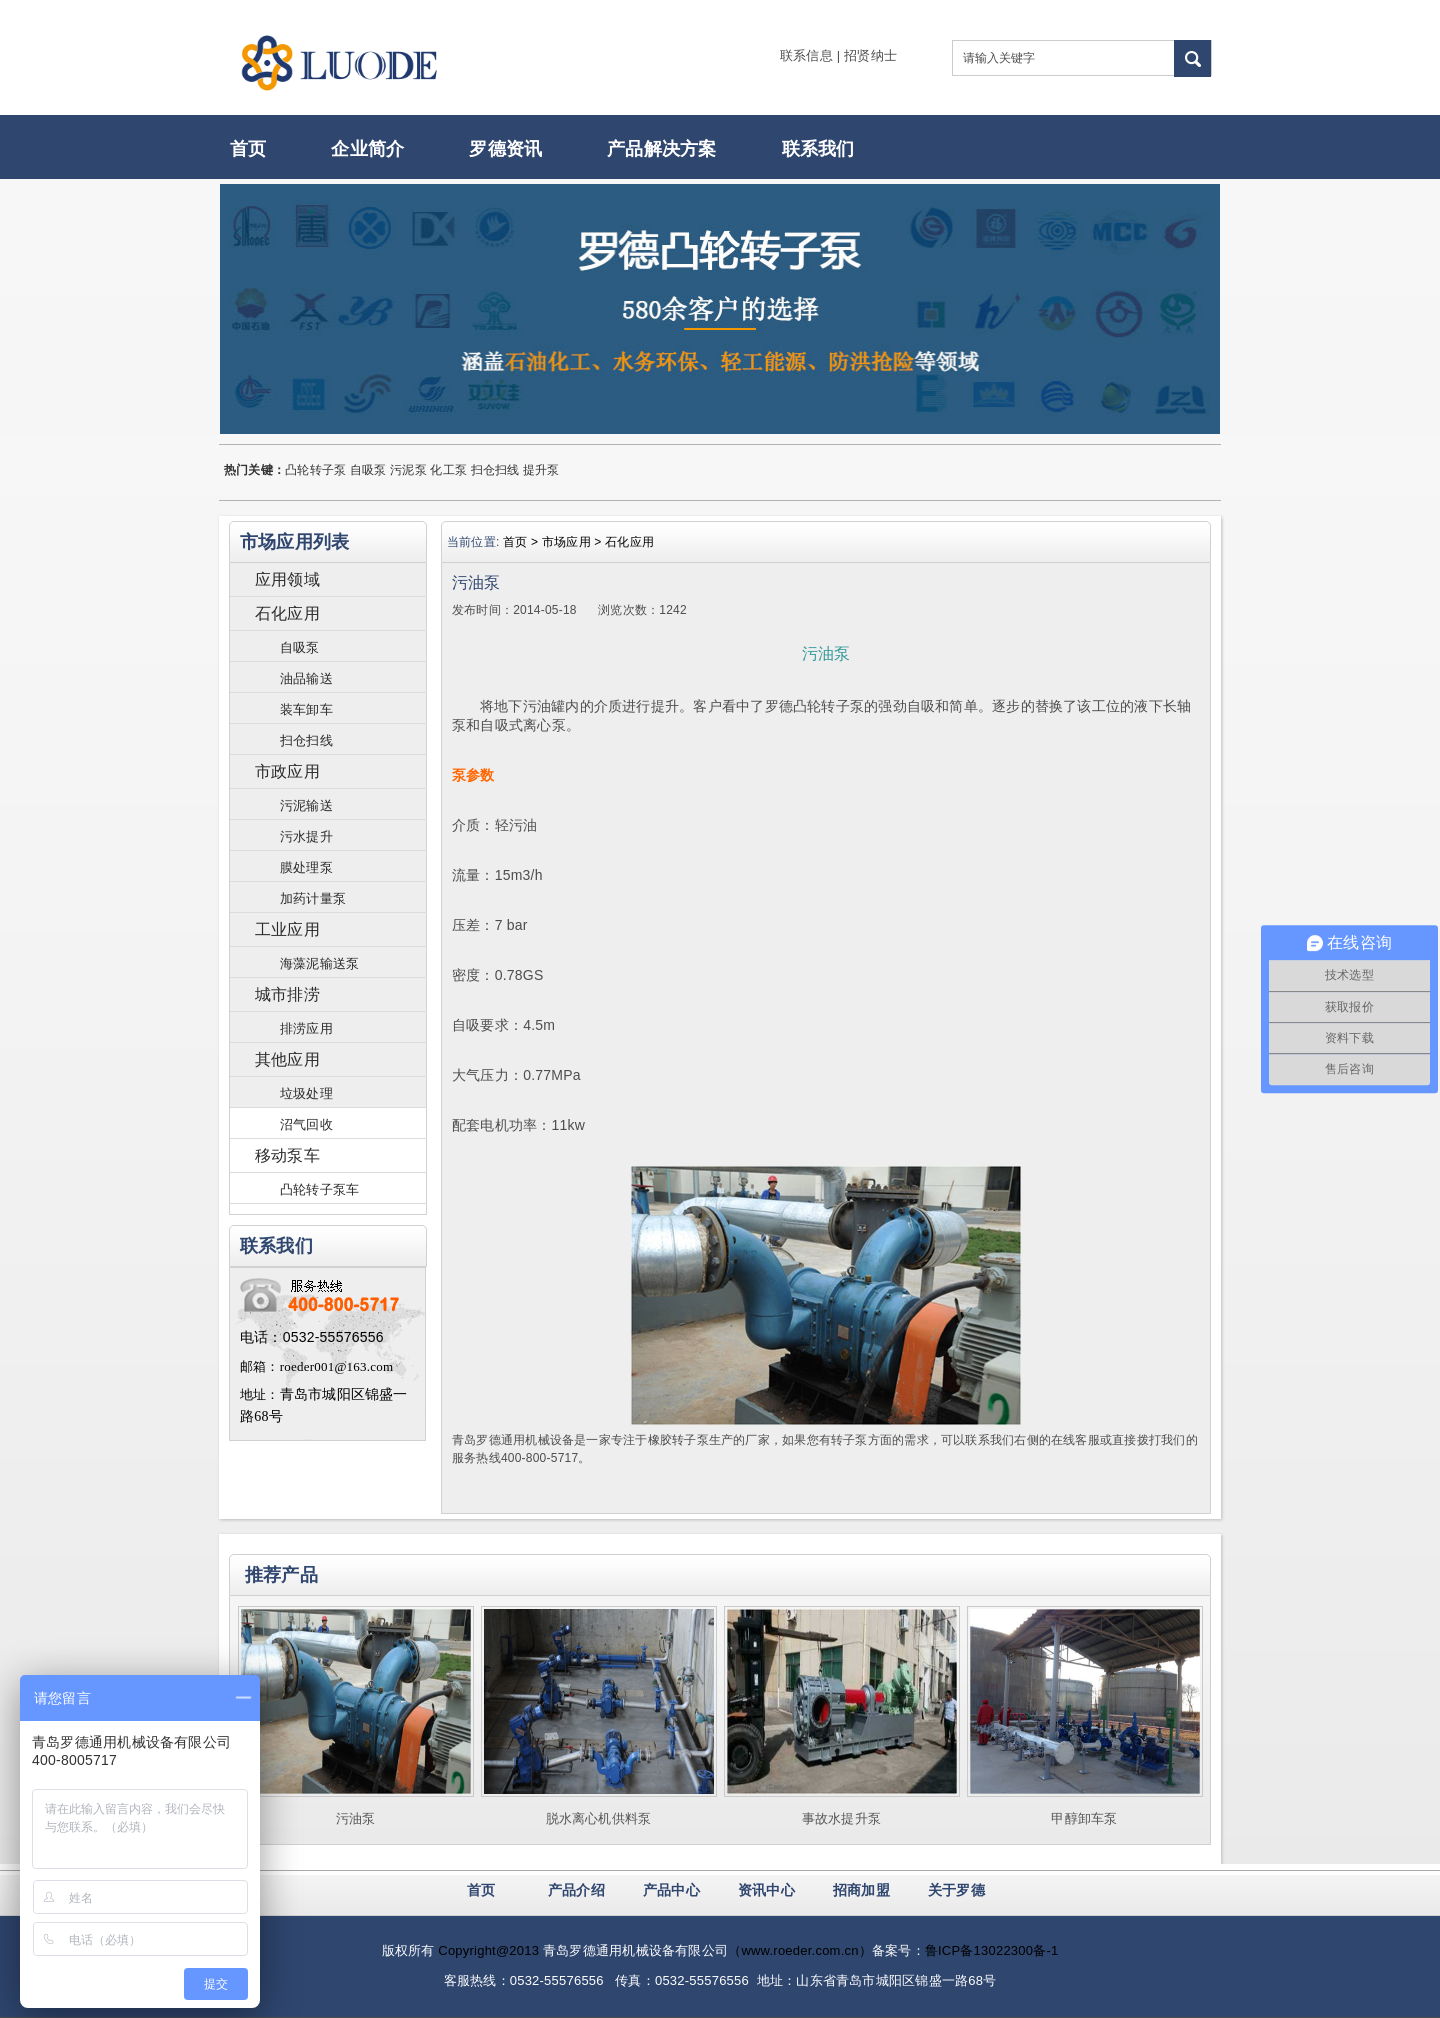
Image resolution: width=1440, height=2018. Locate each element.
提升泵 (541, 470)
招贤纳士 (870, 55)
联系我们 (818, 149)
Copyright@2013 (488, 1950)
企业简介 (367, 149)
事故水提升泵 (841, 1818)
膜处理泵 (306, 867)
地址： (260, 1394)
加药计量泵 (313, 898)
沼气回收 (306, 1124)
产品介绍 (576, 1890)
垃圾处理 (306, 1093)
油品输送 (306, 678)
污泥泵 (408, 470)
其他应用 (287, 1059)
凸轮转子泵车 (319, 1189)
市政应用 (287, 771)
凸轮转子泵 (315, 470)
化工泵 (448, 470)
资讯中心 (766, 1890)
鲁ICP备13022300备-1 (992, 1950)
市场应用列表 (294, 542)
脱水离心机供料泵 (599, 1818)
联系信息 (806, 55)
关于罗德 (956, 1890)
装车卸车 (306, 709)
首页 (248, 149)
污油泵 (356, 1818)
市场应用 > (573, 542)
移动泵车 (287, 1155)
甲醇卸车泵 (1084, 1818)
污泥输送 (306, 805)
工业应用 (287, 929)
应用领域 (287, 579)
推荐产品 (281, 1575)
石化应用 (287, 613)
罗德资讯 (505, 149)
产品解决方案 (661, 149)
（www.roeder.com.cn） (800, 1950)
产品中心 (671, 1890)
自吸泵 (368, 470)
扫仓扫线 (495, 470)
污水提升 (306, 836)
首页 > (522, 542)
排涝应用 (306, 1028)
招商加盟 (861, 1890)
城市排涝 (287, 994)
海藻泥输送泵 (319, 963)
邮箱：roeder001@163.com (316, 1366)
